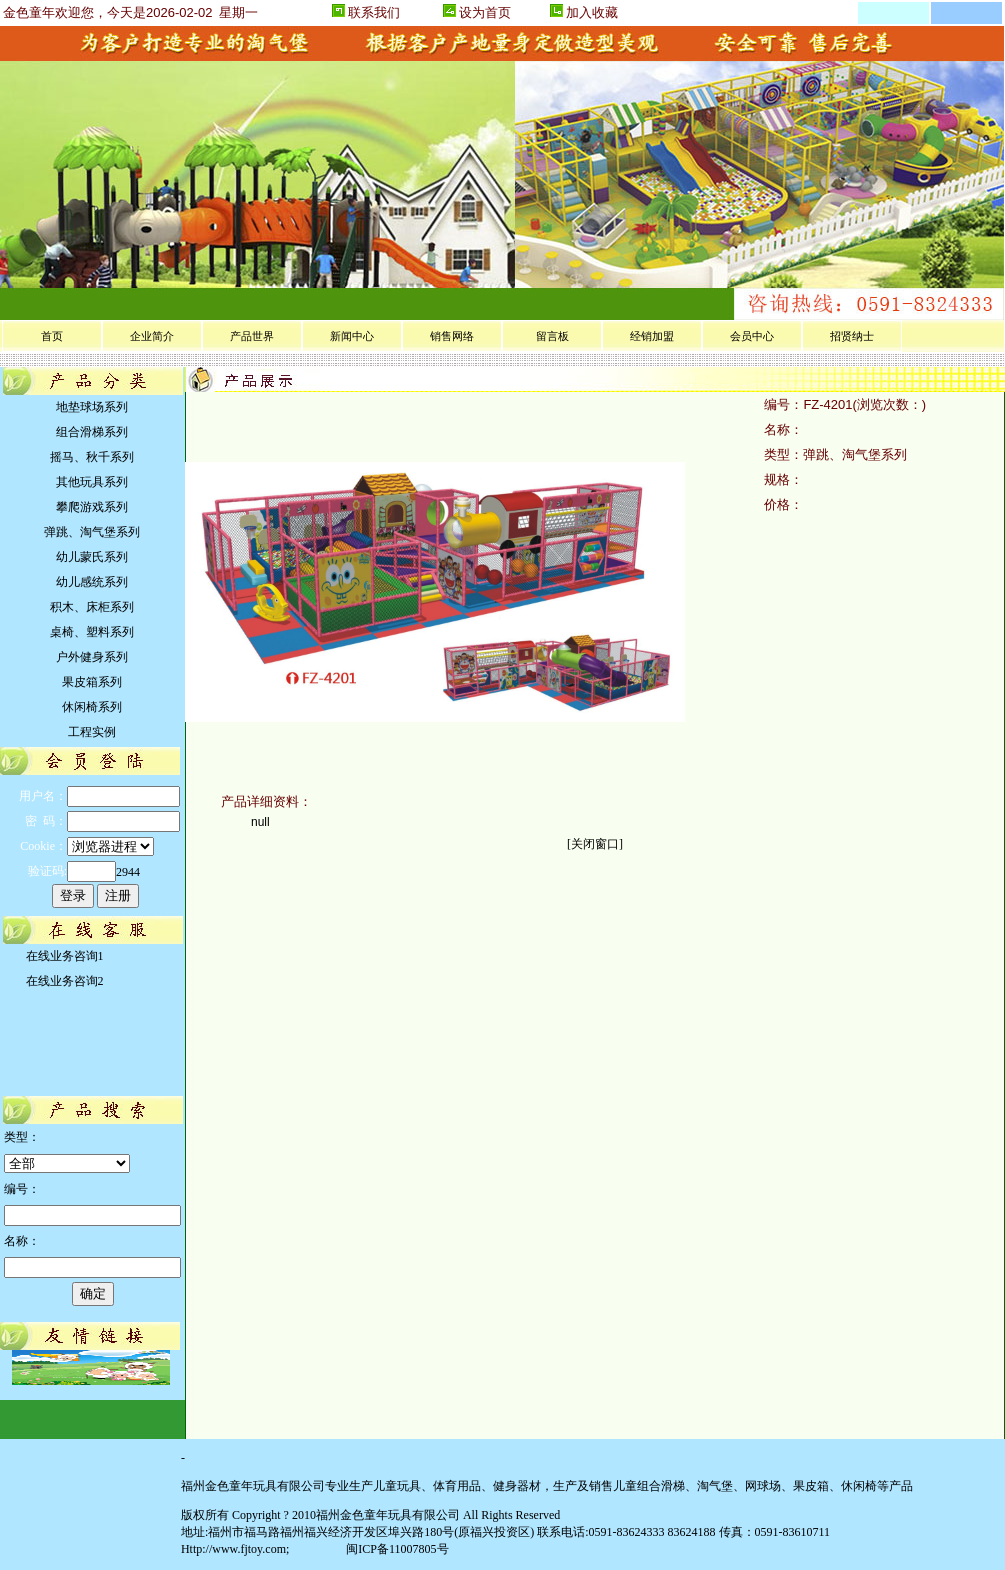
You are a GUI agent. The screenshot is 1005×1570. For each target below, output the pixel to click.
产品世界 (252, 336)
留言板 (552, 336)
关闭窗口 (595, 844)
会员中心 (752, 336)
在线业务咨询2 (62, 981)
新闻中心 (352, 336)
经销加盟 (652, 336)
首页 (52, 336)
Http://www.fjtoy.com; (235, 1549)
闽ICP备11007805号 (395, 1549)
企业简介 (152, 336)
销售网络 (452, 336)
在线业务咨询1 (62, 956)
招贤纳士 (852, 336)
